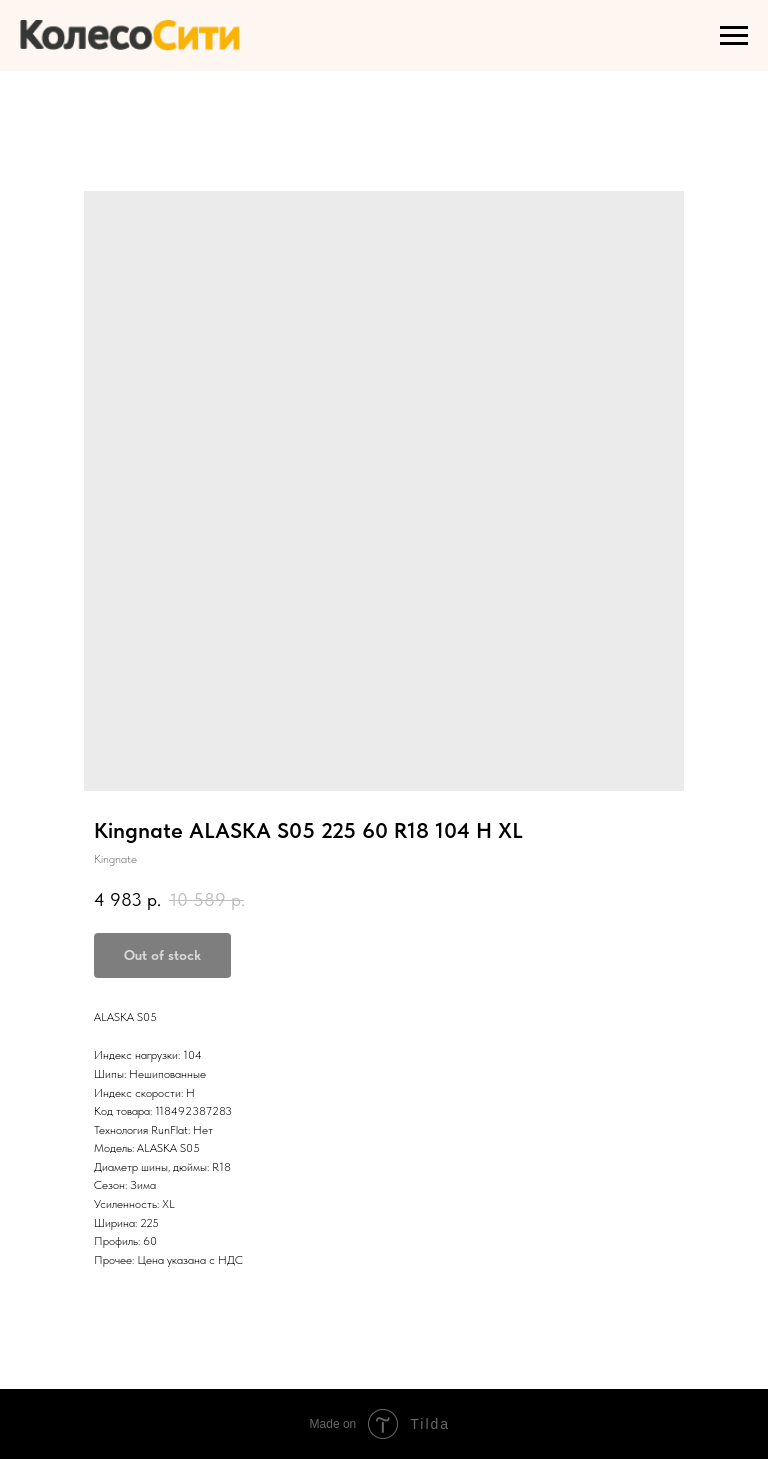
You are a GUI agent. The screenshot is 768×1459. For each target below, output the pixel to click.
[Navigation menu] (734, 36)
